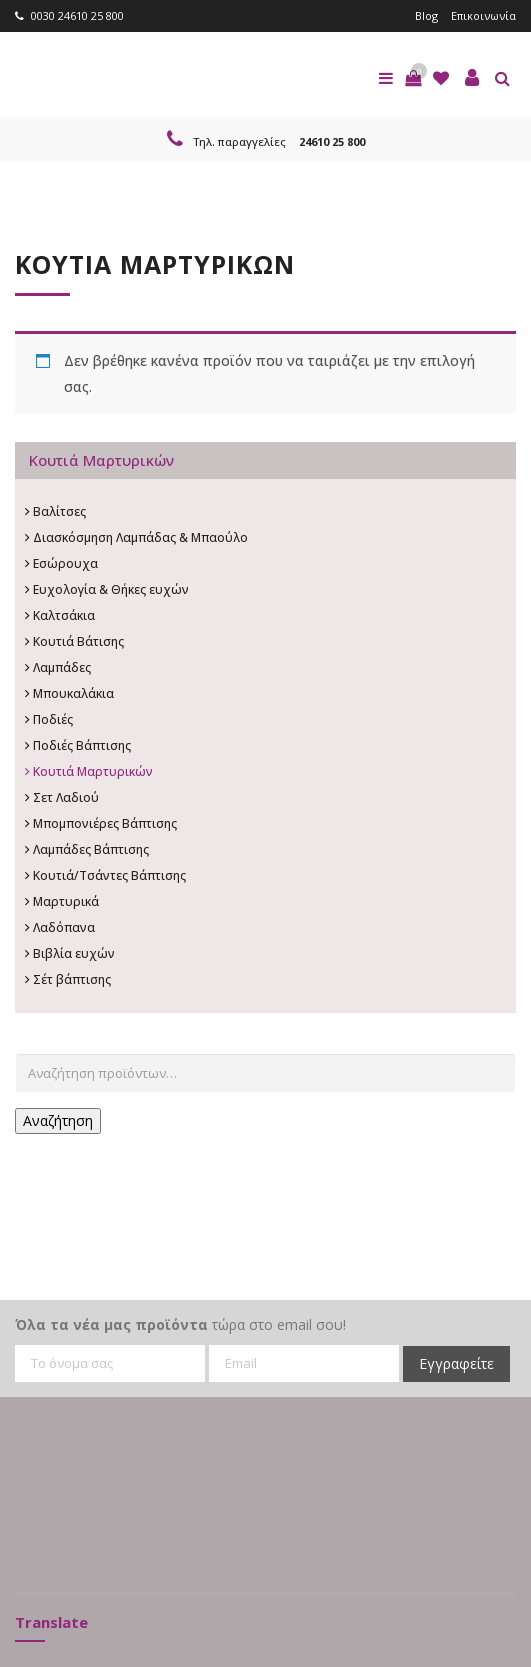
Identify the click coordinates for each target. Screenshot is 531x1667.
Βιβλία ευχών (74, 953)
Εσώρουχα (65, 563)
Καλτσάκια (64, 615)
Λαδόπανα (64, 927)
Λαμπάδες (62, 667)
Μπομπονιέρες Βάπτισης (105, 823)
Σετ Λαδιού (66, 797)
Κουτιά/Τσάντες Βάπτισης (109, 875)
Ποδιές (53, 719)
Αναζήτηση (58, 1120)
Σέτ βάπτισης (72, 979)
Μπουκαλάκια (73, 693)
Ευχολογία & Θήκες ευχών (111, 589)
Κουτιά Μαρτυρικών (93, 771)
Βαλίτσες (59, 511)
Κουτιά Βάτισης (78, 641)
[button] (413, 78)
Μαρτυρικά (66, 901)
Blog (426, 15)
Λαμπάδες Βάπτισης (91, 849)
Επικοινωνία (483, 15)
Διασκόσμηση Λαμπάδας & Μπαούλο (140, 537)
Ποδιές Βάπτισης (82, 745)
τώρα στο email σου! (180, 1324)
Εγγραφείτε (456, 1363)
